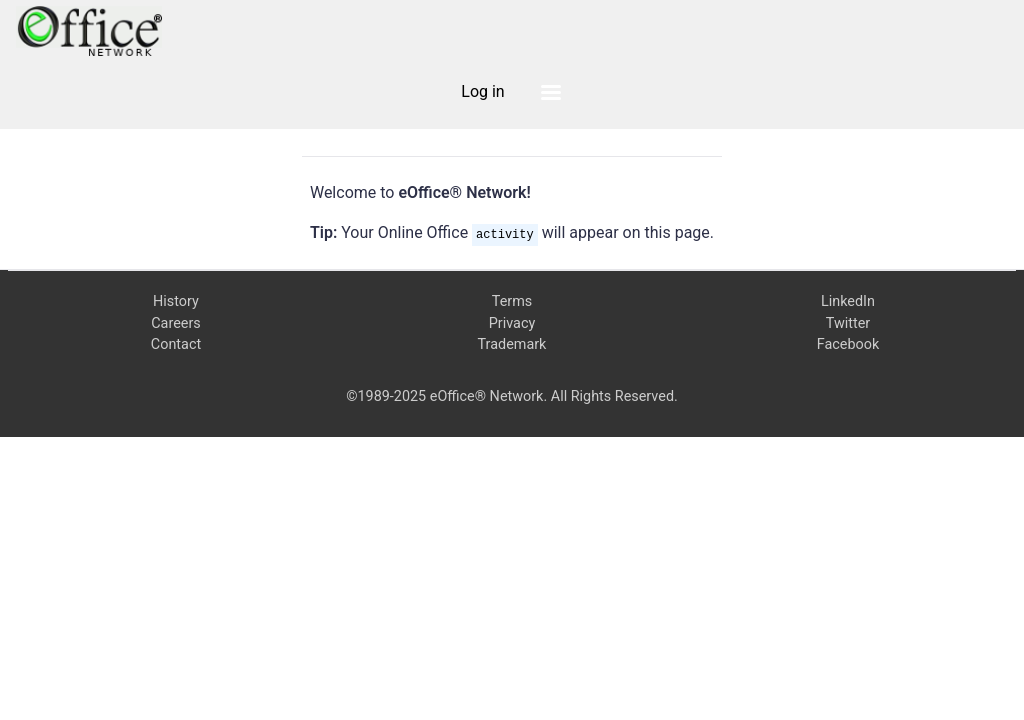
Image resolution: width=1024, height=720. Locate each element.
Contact (176, 344)
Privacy (512, 323)
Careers (176, 323)
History (176, 301)
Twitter (848, 323)
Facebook (848, 344)
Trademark (512, 344)
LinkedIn (848, 301)
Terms (512, 301)
